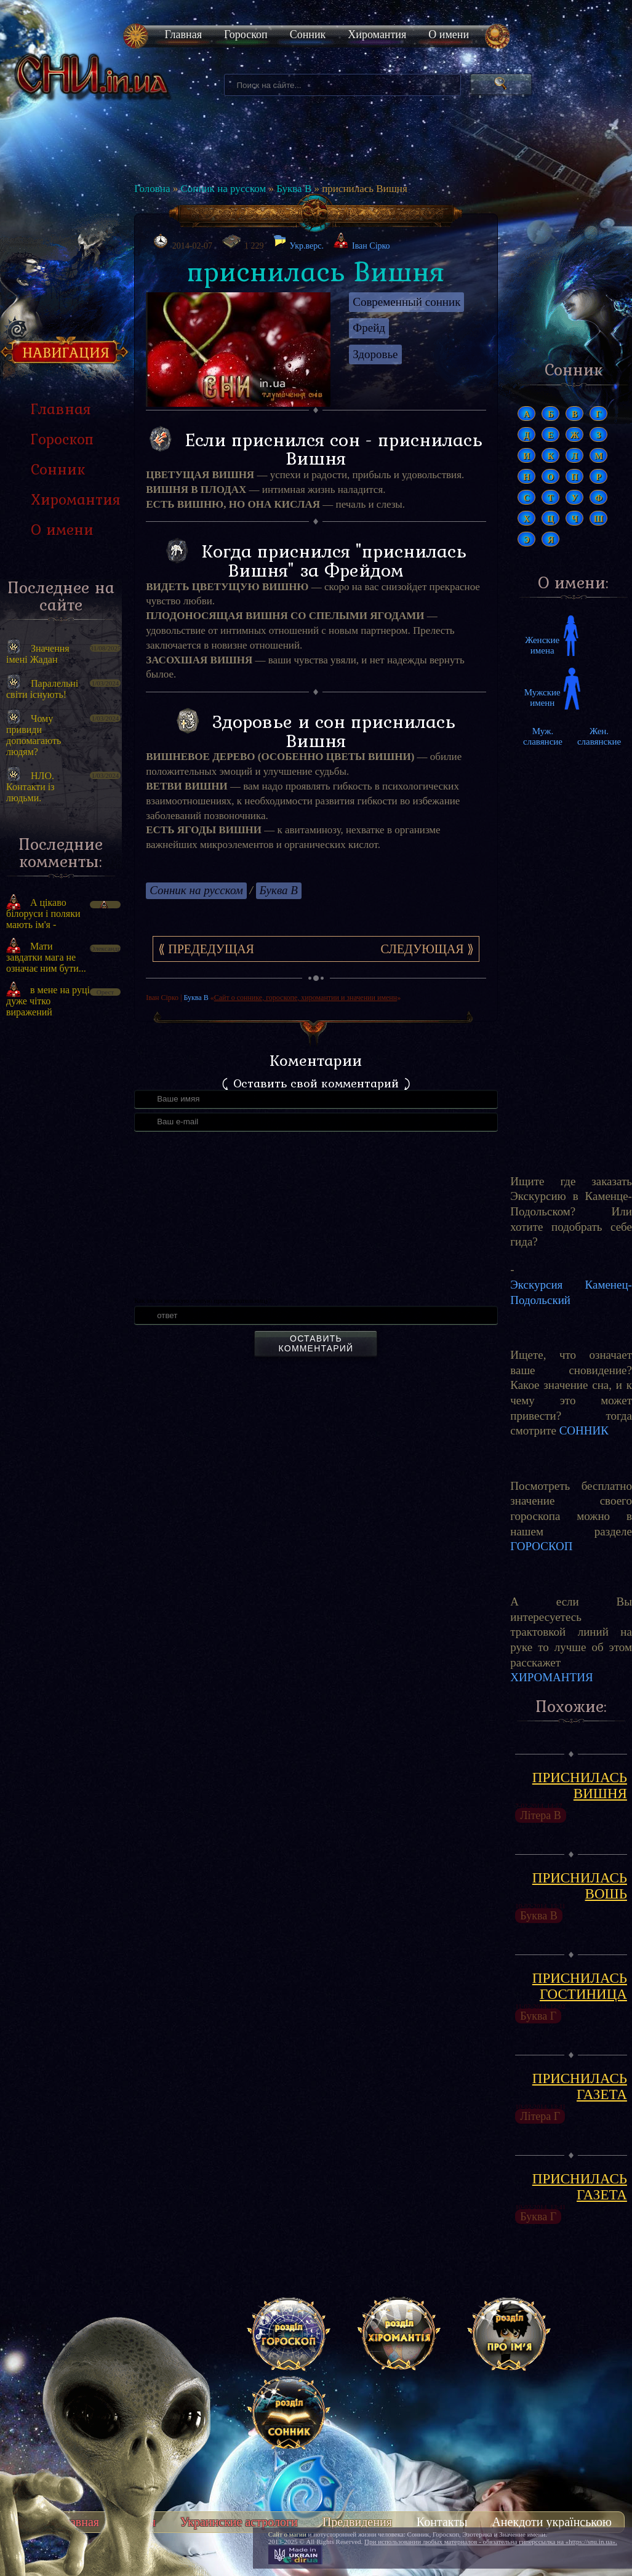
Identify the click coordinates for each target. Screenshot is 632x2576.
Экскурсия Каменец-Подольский (571, 1292)
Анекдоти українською (552, 2522)
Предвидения (357, 2522)
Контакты (442, 2522)
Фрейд (369, 327)
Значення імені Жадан (38, 654)
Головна (152, 188)
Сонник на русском (223, 188)
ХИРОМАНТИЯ (551, 1677)
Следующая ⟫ (426, 949)
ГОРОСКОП (541, 1546)
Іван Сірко (371, 245)
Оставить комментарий (316, 1343)
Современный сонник (406, 301)
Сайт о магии (287, 2534)
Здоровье (375, 354)
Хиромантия (377, 34)
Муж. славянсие (542, 736)
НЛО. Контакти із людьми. (30, 786)
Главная (183, 34)
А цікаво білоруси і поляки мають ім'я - (43, 913)
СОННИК (584, 1430)
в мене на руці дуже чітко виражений (48, 1001)
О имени (448, 34)
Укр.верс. (298, 242)
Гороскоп (246, 34)
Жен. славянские (599, 736)
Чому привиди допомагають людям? (33, 735)
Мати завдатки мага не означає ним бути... (46, 957)
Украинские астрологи (239, 2522)
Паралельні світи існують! (42, 689)
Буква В (293, 188)
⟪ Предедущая (206, 949)
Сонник (308, 34)
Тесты (140, 2522)
